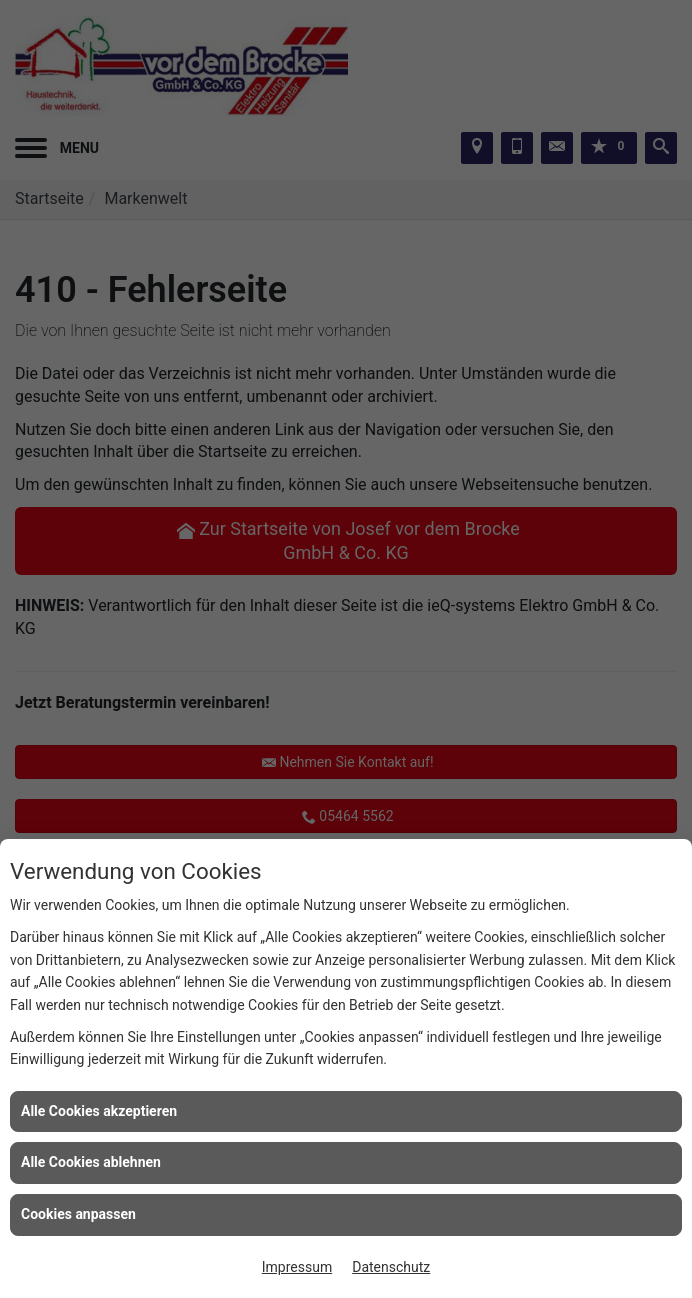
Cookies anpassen (78, 1214)
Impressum (297, 1267)
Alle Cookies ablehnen (91, 1162)
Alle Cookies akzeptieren (99, 1111)
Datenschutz (391, 1267)
